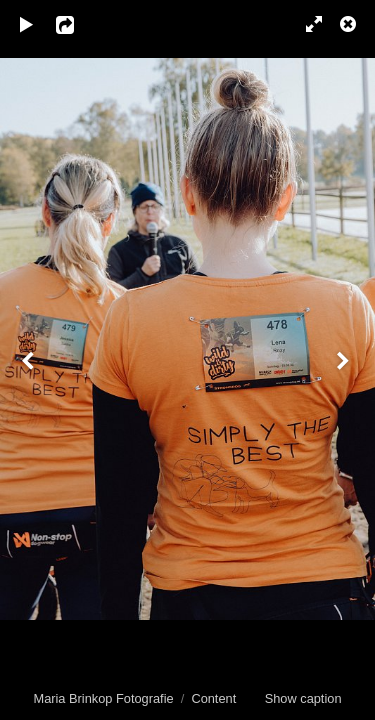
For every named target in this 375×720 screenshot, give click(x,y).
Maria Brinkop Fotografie (103, 698)
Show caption (303, 698)
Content (213, 698)
